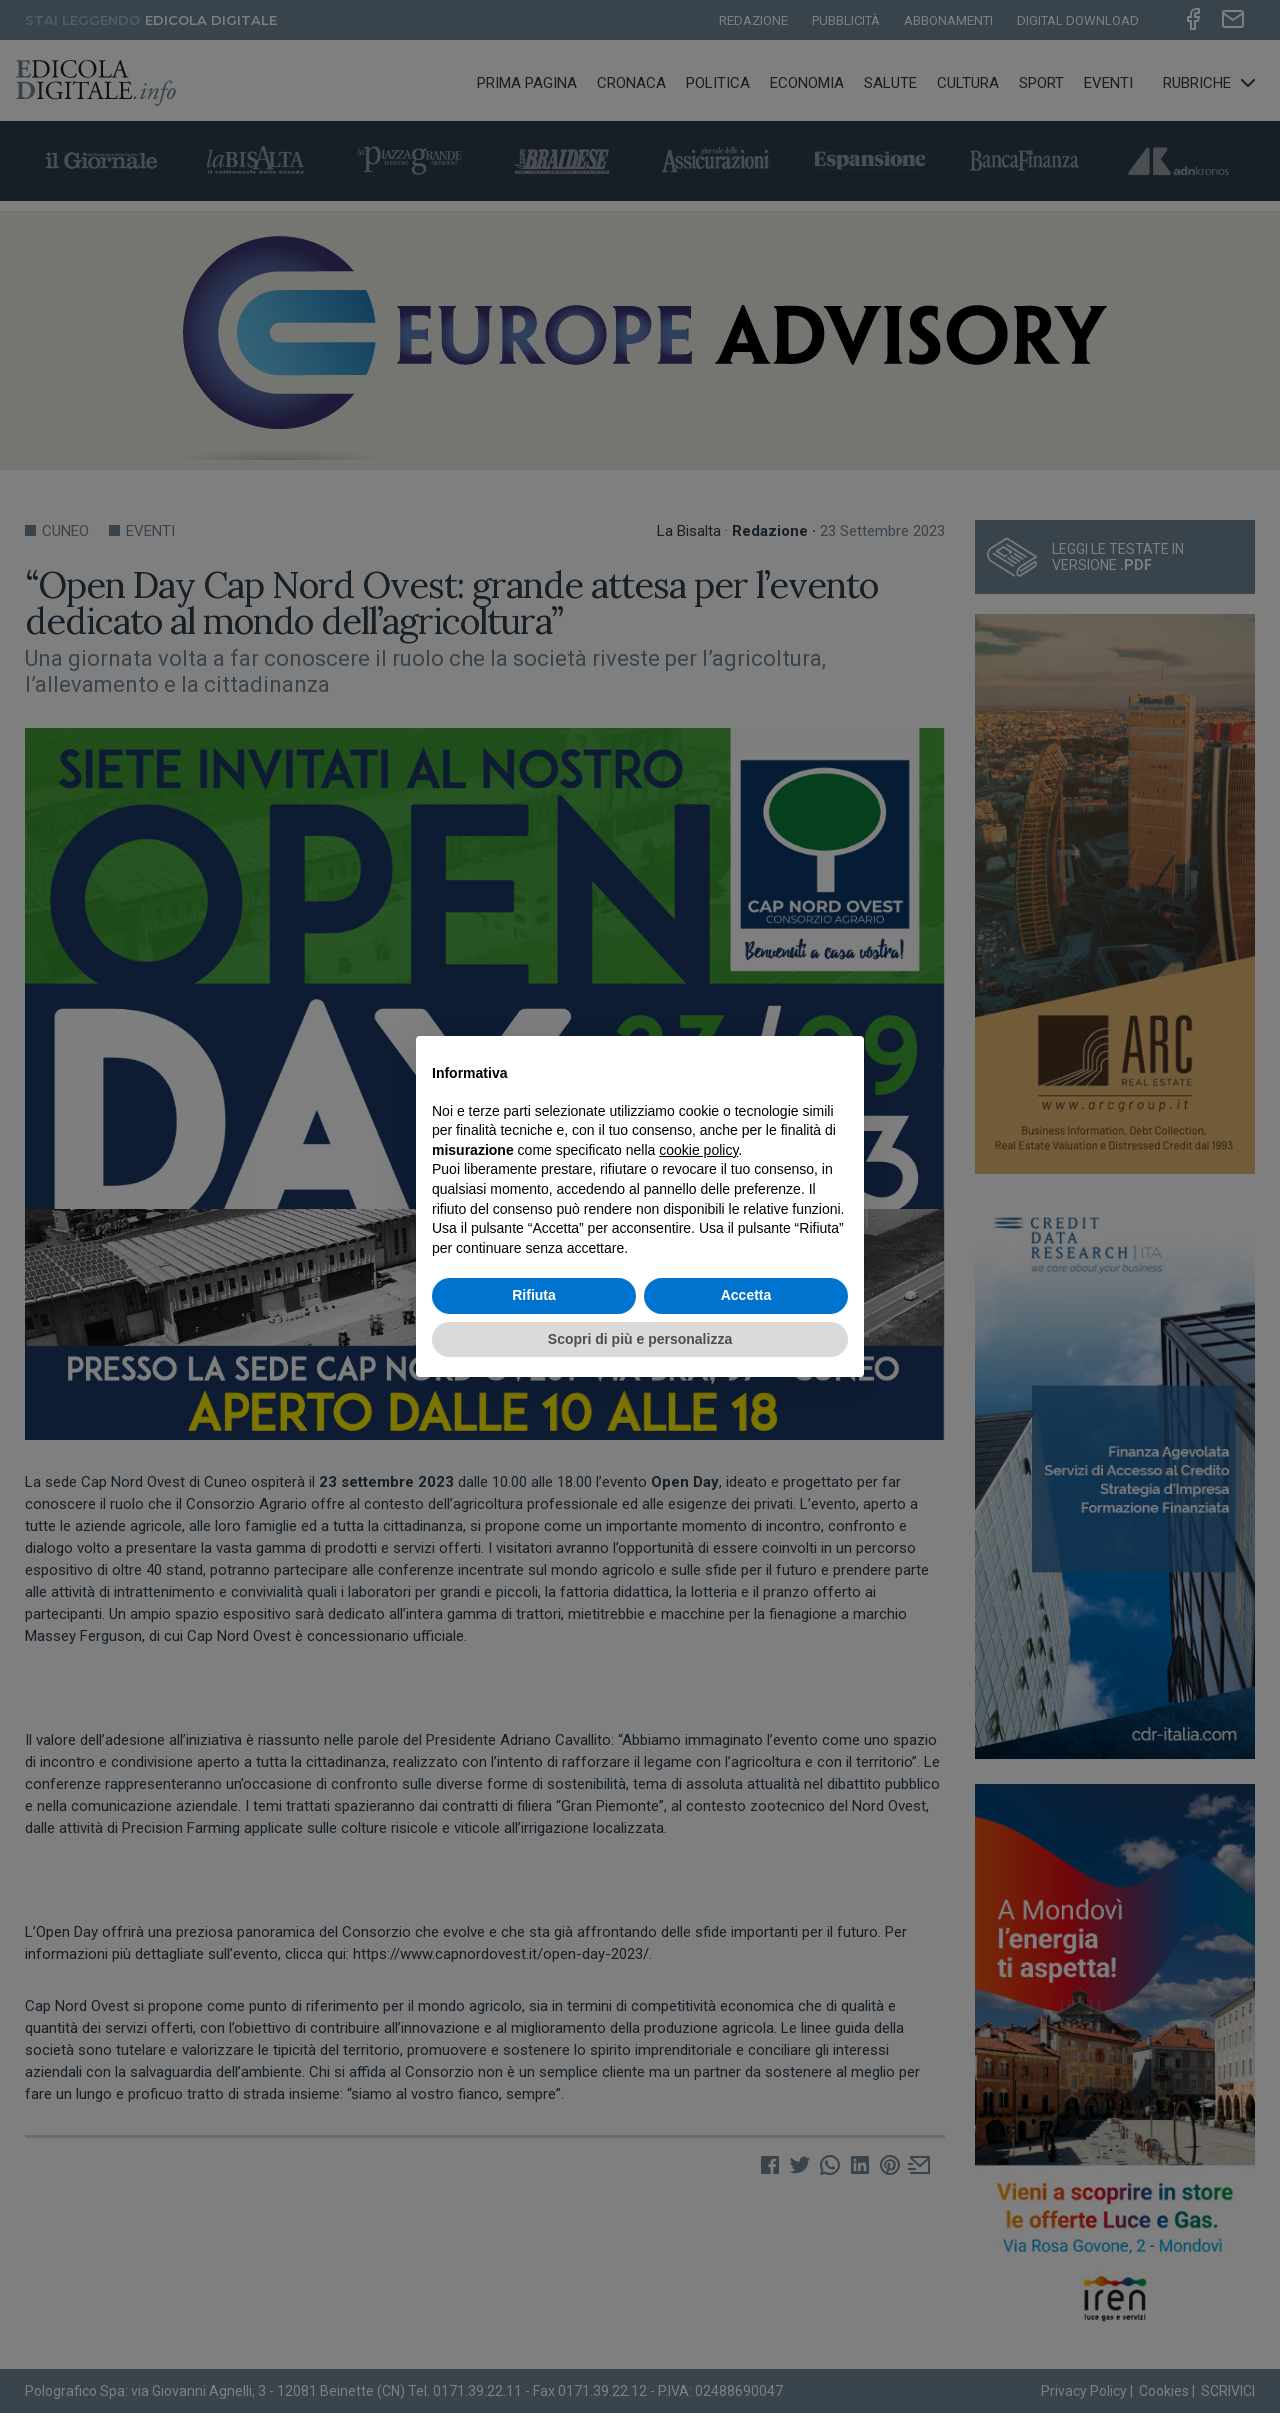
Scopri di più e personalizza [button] (640, 1339)
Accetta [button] (746, 1295)
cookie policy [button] (698, 1150)
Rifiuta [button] (534, 1295)
